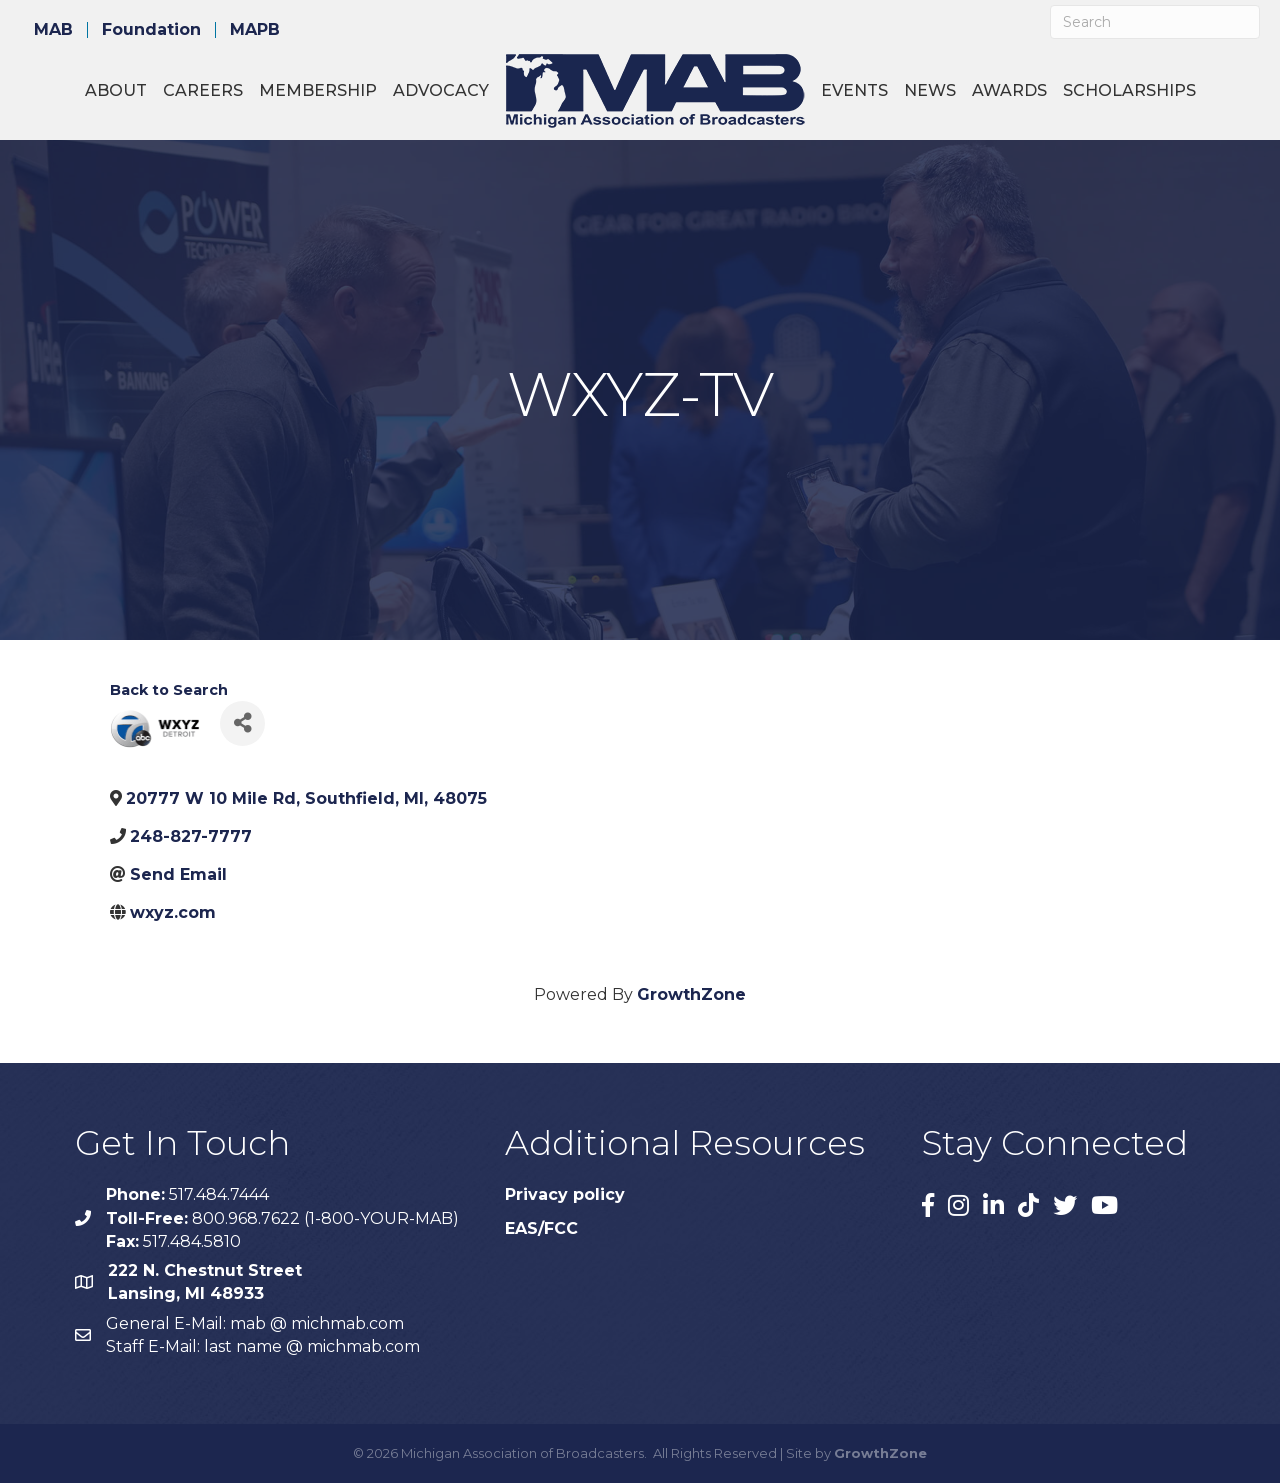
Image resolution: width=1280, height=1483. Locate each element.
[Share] (242, 723)
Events (854, 90)
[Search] (1155, 22)
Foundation (151, 30)
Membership (318, 90)
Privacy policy (565, 1194)
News (930, 90)
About (116, 90)
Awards (1009, 90)
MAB (53, 30)
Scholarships (1129, 90)
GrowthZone (691, 994)
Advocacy (441, 90)
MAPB (255, 30)
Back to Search (169, 690)
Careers (203, 90)
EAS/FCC (541, 1228)
